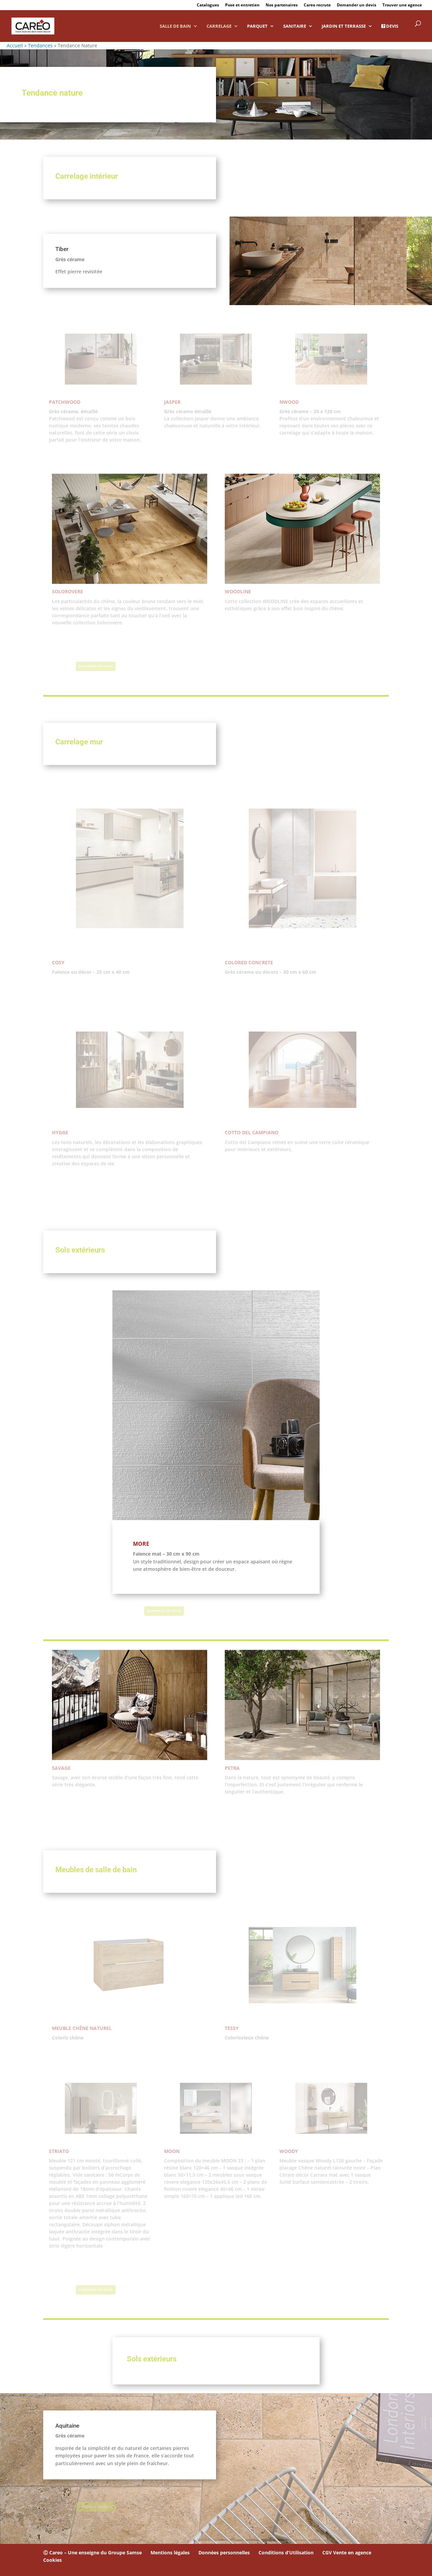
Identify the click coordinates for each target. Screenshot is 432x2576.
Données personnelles (224, 2552)
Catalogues (208, 5)
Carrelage (219, 26)
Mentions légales (170, 2552)
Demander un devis (356, 5)
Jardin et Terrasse (344, 26)
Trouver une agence (402, 5)
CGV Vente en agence (346, 2552)
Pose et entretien (242, 5)
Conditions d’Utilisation (286, 2552)
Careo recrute (317, 5)
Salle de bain (175, 26)
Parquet (257, 26)
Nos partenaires (282, 5)
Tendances (40, 45)
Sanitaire (294, 26)
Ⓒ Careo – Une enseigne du (75, 2552)
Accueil (15, 45)
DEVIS (389, 26)
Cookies (52, 2560)
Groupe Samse (125, 2552)
